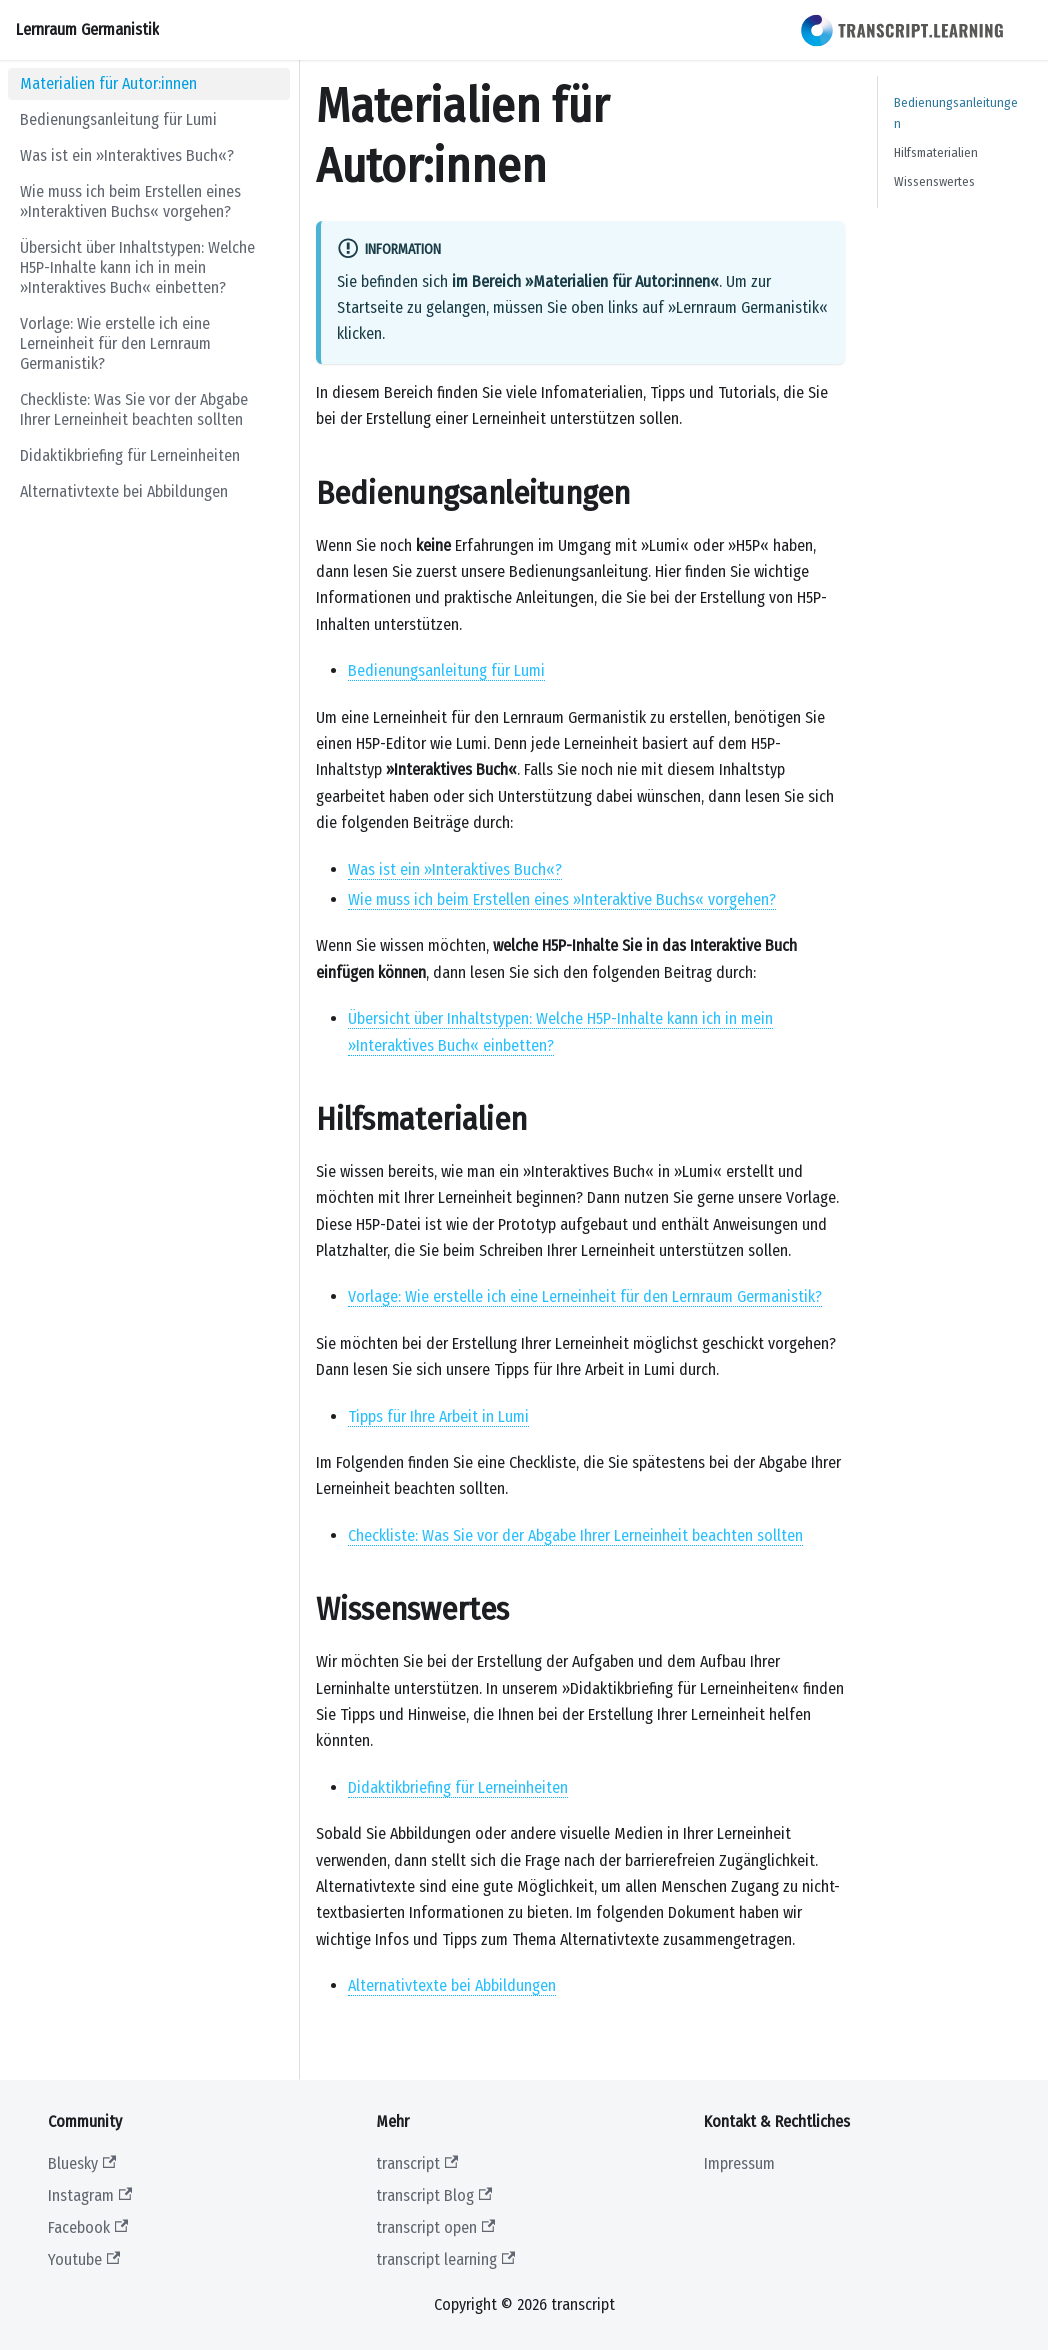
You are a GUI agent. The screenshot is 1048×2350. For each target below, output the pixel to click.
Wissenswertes (934, 181)
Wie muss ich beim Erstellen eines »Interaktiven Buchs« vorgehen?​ (130, 201)
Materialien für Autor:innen (108, 83)
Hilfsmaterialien (936, 152)
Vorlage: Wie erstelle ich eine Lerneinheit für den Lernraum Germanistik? (115, 343)
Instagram (90, 2195)
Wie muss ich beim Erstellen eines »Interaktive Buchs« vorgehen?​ (562, 899)
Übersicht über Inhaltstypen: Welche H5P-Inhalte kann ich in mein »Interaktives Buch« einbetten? (137, 267)
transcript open (435, 2227)
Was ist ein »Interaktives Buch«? (127, 155)
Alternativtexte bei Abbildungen (124, 491)
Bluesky (82, 2163)
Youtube (84, 2259)
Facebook (88, 2227)
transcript (417, 2163)
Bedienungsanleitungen (956, 113)
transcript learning (445, 2259)
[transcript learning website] (903, 30)
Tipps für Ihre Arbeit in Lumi (438, 1416)
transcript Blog (434, 2195)
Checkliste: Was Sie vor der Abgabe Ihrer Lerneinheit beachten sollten (134, 409)
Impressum (739, 2163)
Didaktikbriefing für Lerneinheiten (130, 455)
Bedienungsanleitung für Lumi (118, 119)
